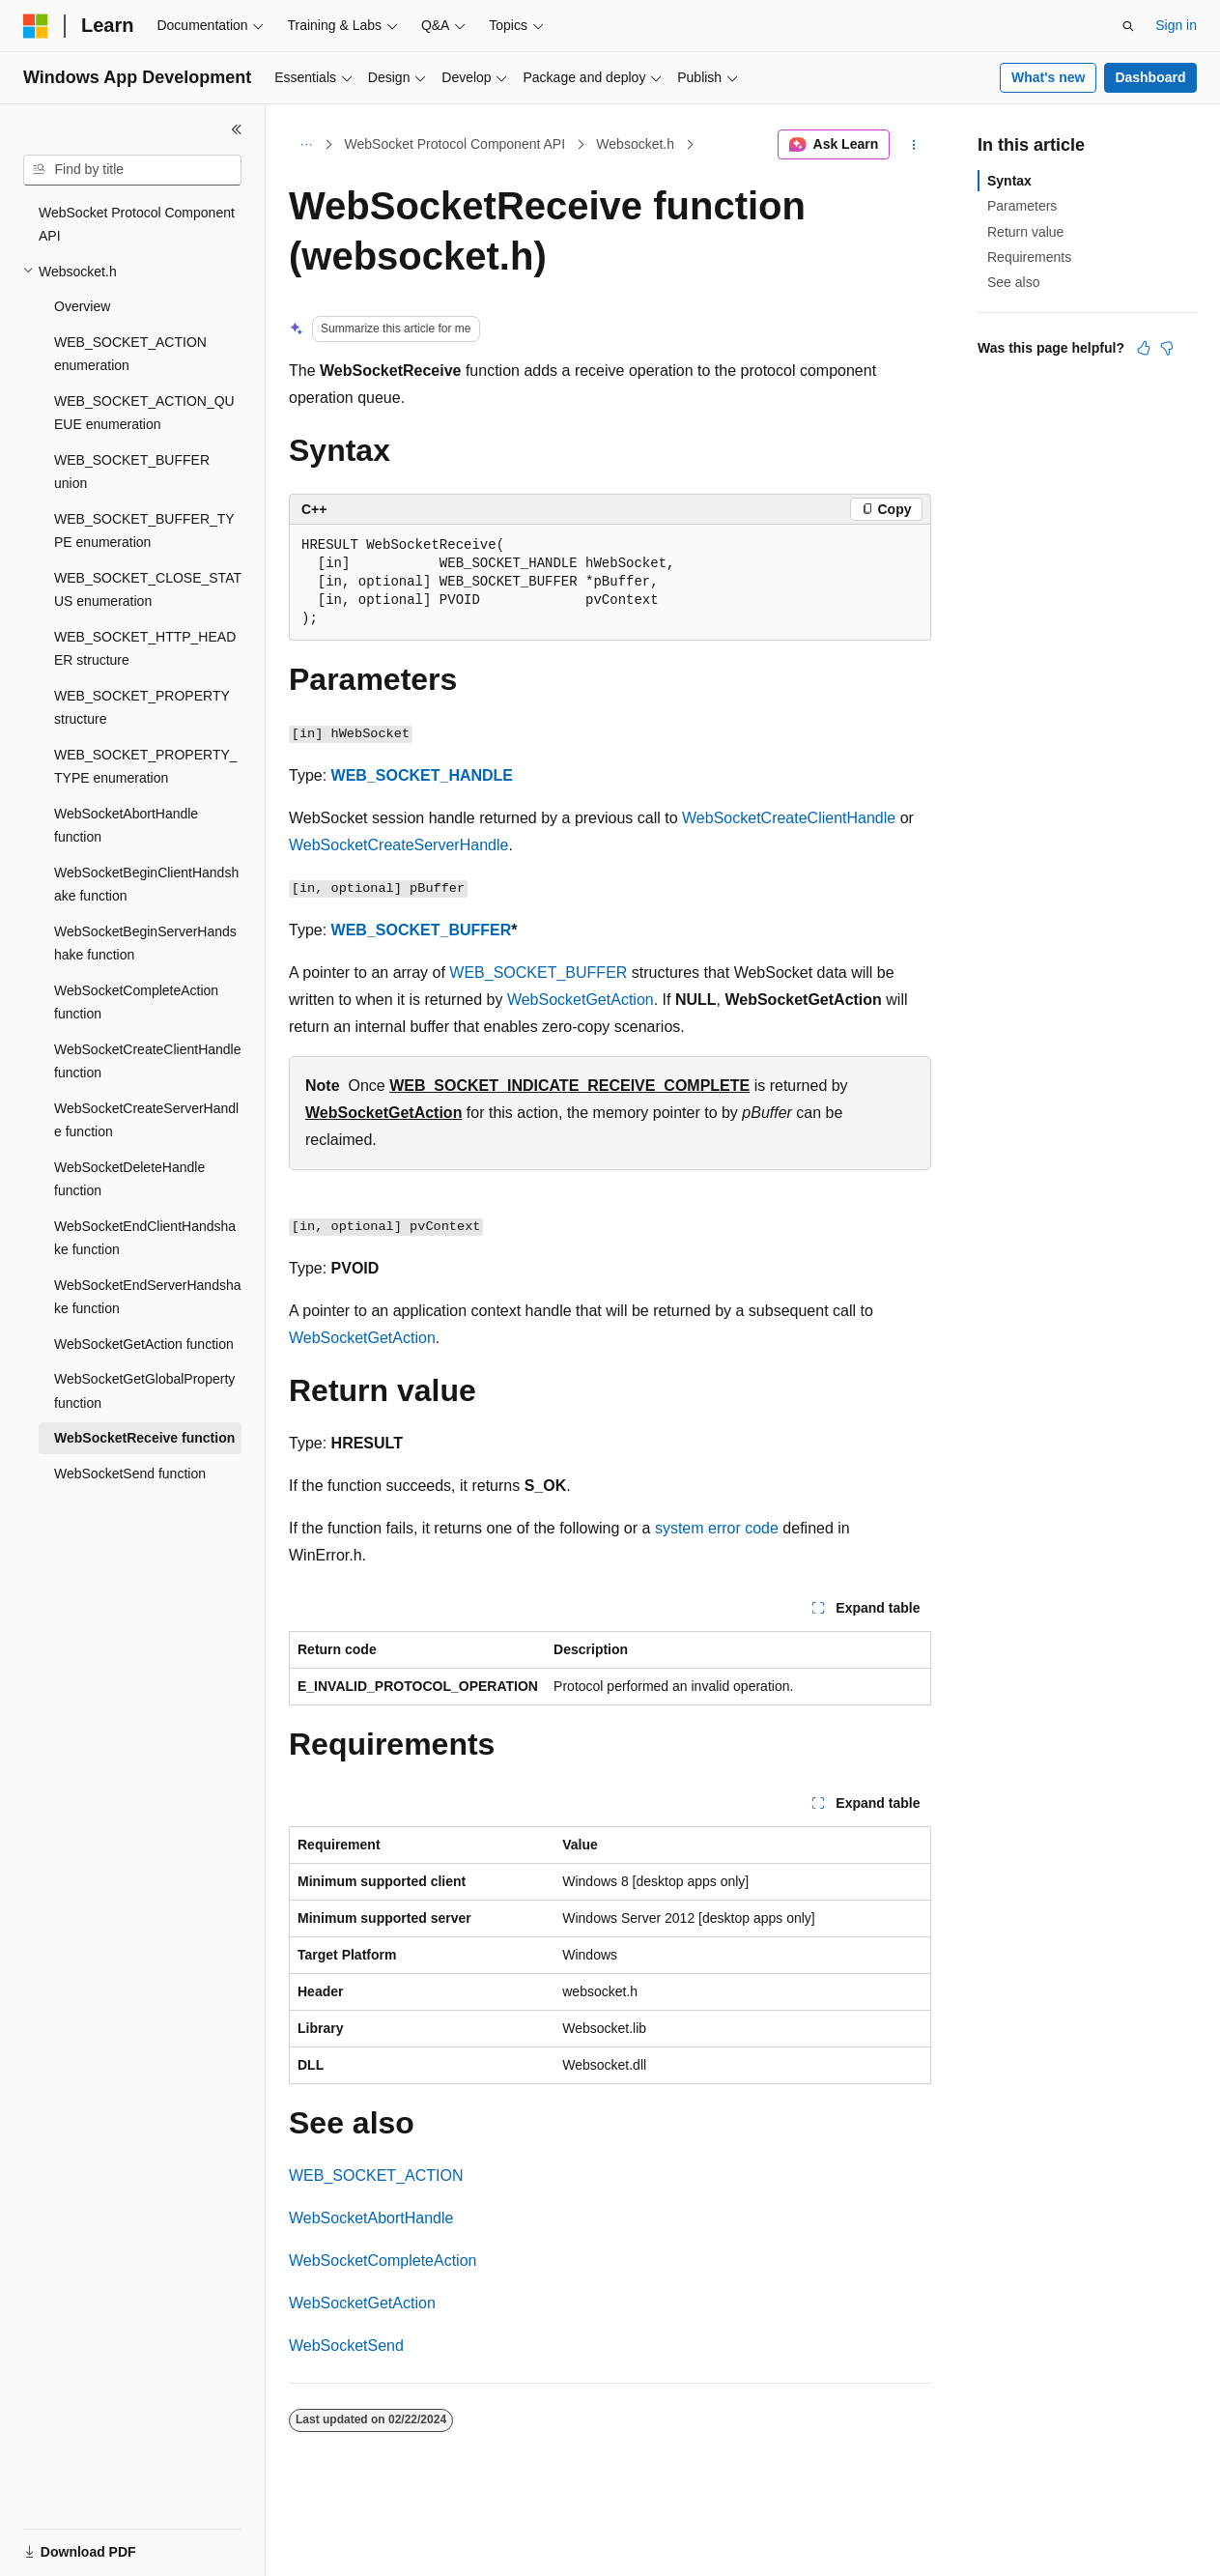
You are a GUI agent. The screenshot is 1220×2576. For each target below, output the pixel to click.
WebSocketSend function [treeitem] (130, 1473)
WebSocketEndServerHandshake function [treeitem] (147, 1297)
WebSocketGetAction (580, 999)
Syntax (1009, 180)
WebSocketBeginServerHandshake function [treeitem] (145, 943)
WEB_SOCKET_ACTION (376, 2175)
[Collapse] (236, 129)
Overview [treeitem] (82, 306)
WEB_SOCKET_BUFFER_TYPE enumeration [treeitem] (144, 531)
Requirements (1029, 257)
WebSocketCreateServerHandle (398, 845)
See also (1013, 282)
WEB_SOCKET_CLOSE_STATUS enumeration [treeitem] (147, 590)
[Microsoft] (35, 26)
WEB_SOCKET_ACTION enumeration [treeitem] (130, 354)
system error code (717, 1528)
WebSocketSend (346, 2345)
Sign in (1176, 25)
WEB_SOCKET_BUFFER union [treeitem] (132, 472)
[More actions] (914, 144)
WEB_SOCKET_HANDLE (422, 775)
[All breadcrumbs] (306, 144)
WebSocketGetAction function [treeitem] (144, 1344)
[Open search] (1128, 26)
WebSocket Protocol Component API (455, 144)
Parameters (1022, 206)
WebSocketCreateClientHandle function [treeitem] (147, 1061)
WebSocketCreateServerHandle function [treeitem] (146, 1120)
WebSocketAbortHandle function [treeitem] (126, 825)
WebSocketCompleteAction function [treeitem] (136, 1002)
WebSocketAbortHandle (371, 2218)
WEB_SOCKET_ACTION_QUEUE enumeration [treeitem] (144, 413)
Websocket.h (635, 144)
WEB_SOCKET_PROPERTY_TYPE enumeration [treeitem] (146, 767)
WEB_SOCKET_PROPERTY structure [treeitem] (142, 708)
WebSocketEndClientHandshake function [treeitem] (145, 1238)
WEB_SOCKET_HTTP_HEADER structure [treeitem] (145, 649)
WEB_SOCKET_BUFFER (421, 930)
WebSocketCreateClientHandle (788, 818)
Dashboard (1150, 77)
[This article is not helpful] (1166, 347)
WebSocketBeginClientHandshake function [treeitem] (146, 884)
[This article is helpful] (1143, 347)
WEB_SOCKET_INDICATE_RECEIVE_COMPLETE (569, 1085)
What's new (1048, 77)
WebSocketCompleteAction (382, 2260)
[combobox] (132, 170)
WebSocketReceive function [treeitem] (144, 1437)
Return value (1025, 232)
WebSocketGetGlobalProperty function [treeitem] (144, 1391)
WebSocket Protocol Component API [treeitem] (137, 224)
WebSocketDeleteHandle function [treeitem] (129, 1179)
